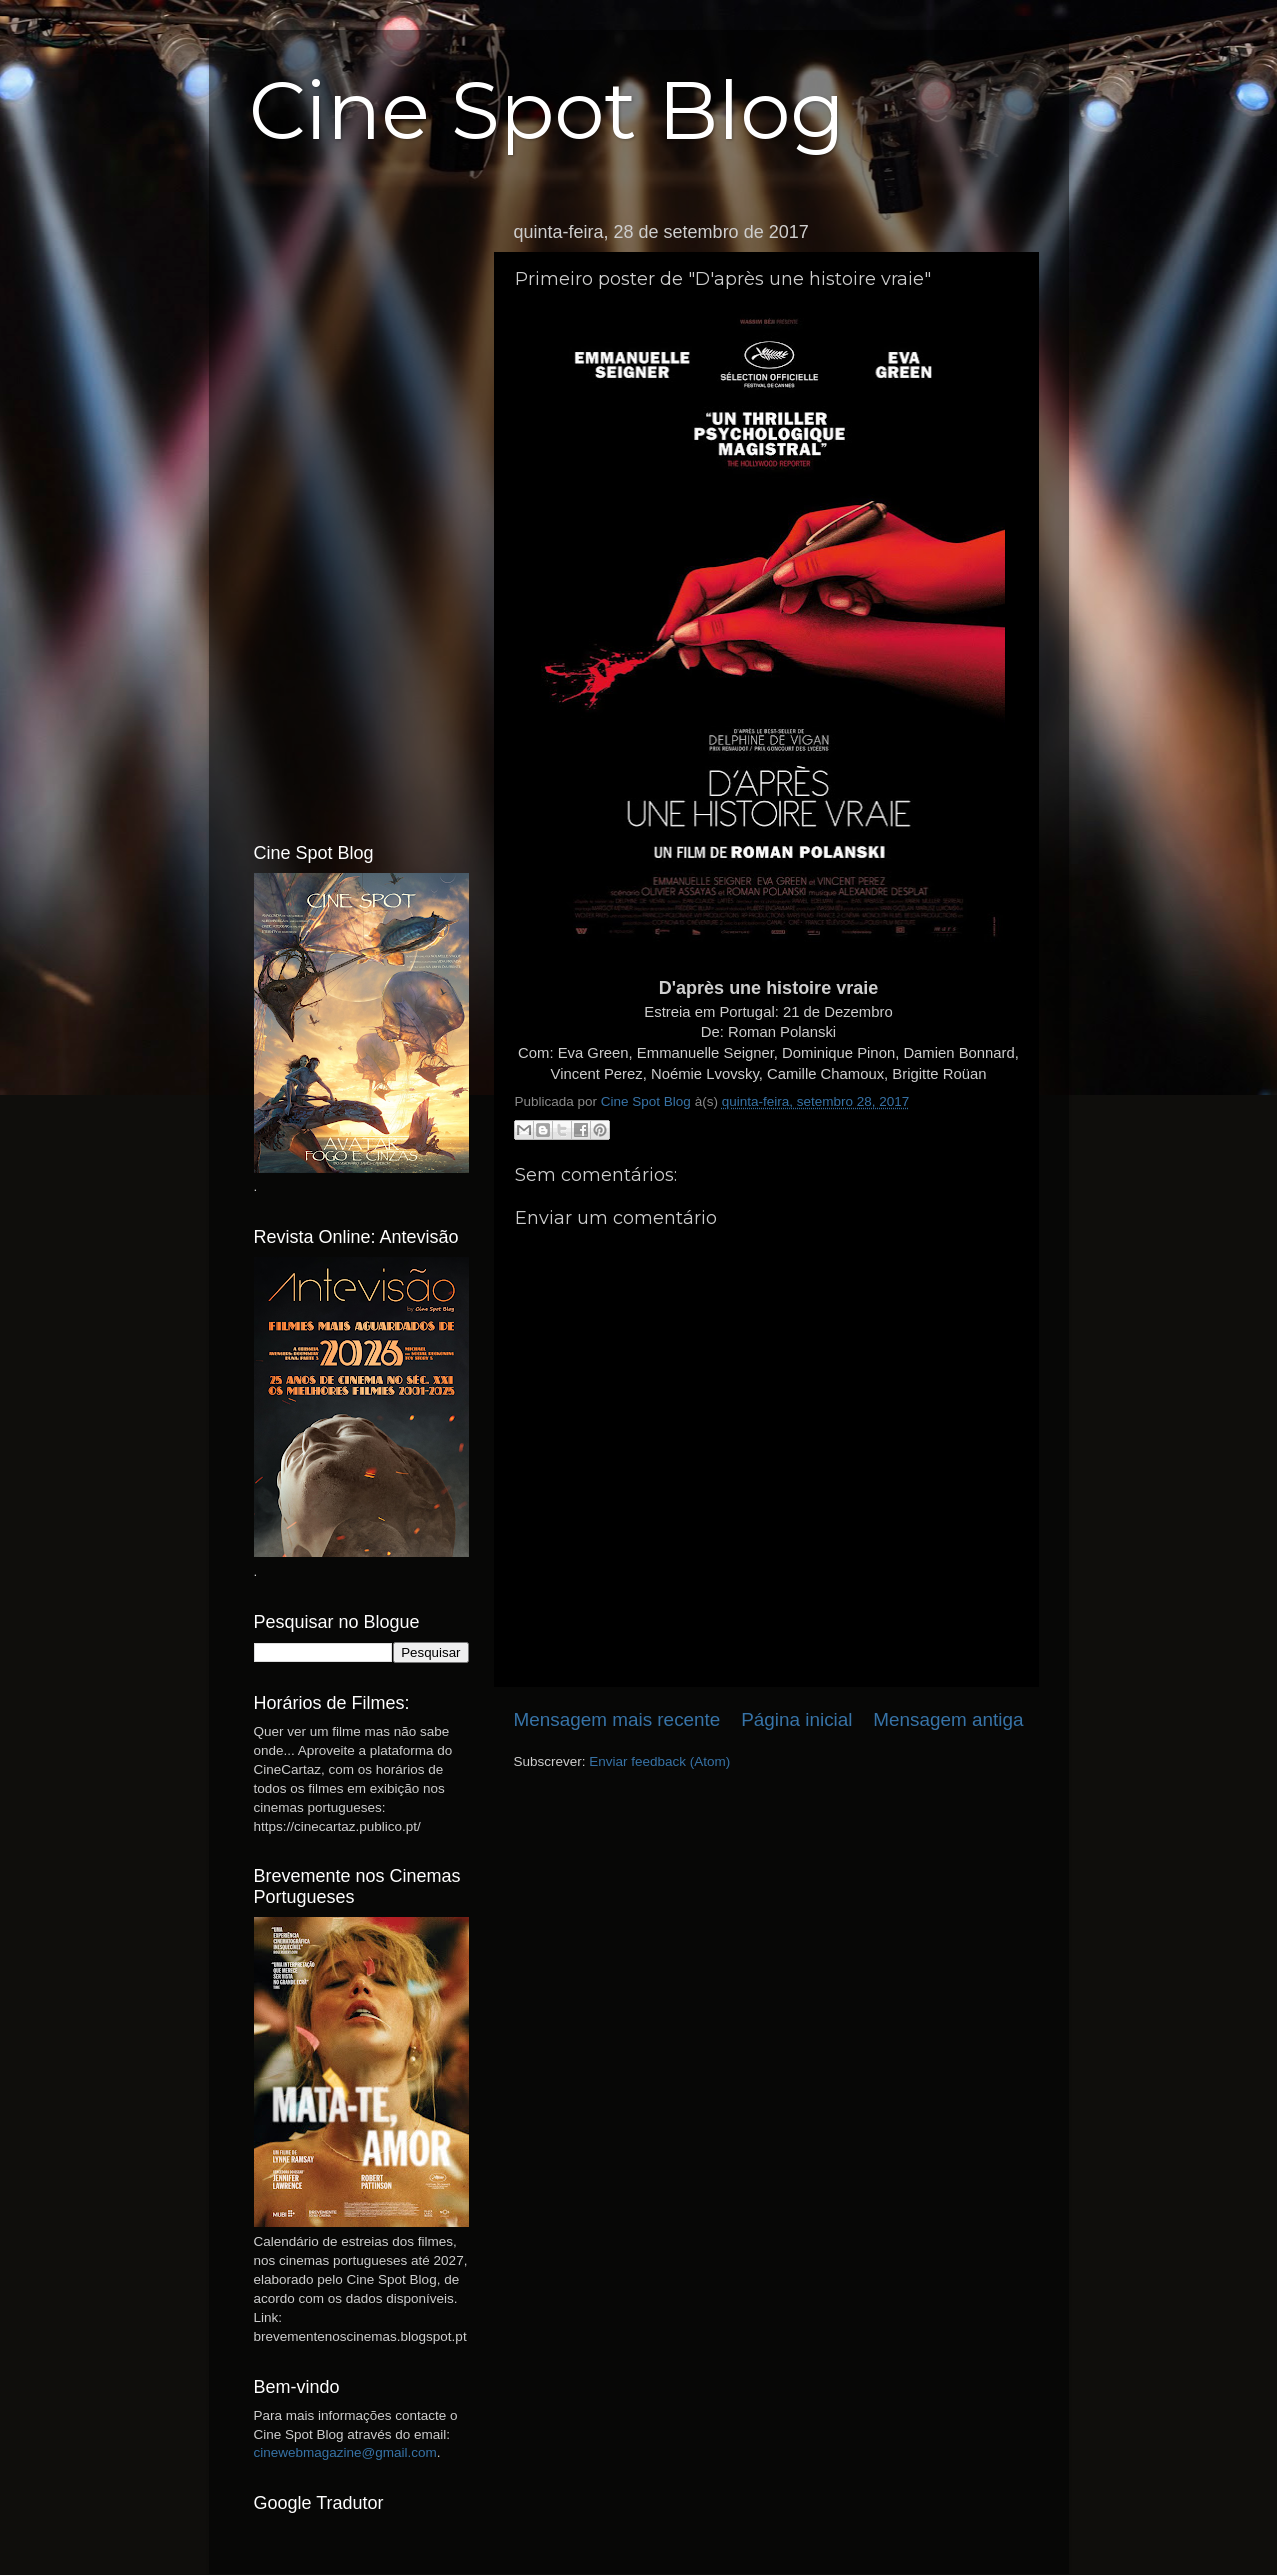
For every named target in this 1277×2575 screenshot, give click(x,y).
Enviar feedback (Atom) (659, 1761)
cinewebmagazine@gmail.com (345, 2452)
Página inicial (796, 1719)
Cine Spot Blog (547, 110)
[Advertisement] (361, 513)
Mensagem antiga (948, 1719)
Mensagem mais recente (617, 1719)
